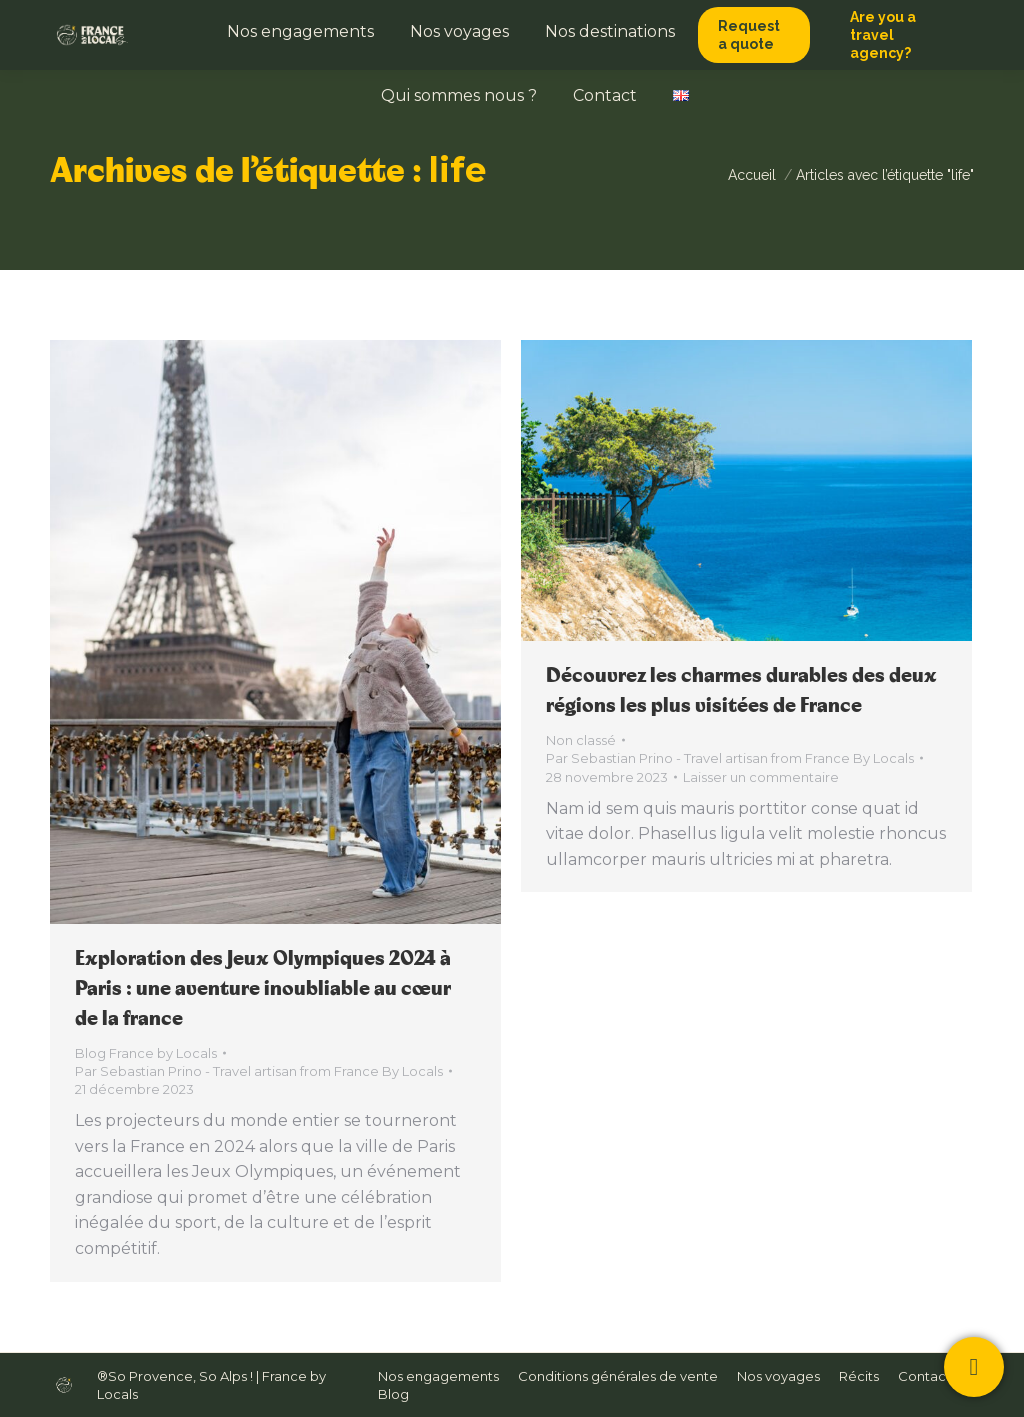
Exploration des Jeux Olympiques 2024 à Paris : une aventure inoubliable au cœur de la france (263, 988)
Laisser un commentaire (761, 777)
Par (259, 1071)
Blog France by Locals (146, 1053)
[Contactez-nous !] (974, 1367)
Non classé (581, 740)
